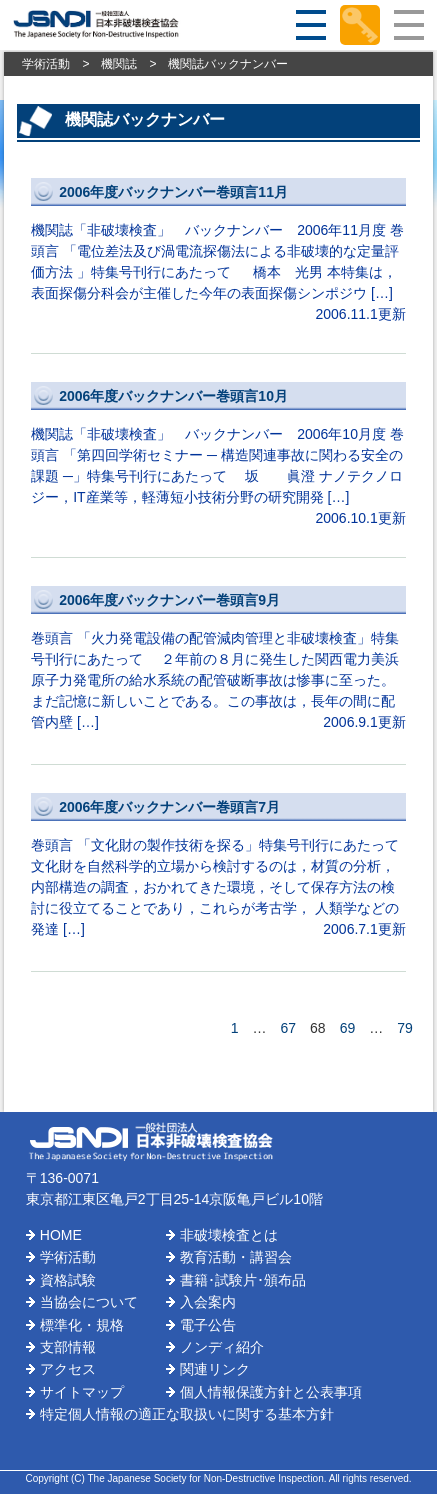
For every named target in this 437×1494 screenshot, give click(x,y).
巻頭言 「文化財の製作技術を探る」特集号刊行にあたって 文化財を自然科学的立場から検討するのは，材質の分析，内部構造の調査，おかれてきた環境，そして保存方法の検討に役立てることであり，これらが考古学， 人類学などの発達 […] (218, 866)
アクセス (68, 1369)
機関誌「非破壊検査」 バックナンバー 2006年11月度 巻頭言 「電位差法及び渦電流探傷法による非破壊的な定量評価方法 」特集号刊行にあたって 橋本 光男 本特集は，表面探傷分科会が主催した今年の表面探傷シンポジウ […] (218, 251)
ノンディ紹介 (222, 1347)
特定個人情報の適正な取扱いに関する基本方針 (187, 1414)
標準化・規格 (82, 1325)
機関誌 (119, 64)
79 (405, 1028)
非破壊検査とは (229, 1235)
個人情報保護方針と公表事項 (271, 1392)
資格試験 (68, 1280)
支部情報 (68, 1347)
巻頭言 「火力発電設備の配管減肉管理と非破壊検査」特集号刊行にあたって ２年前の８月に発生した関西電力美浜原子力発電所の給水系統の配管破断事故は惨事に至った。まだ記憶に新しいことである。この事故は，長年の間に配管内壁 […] (218, 659)
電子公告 (208, 1325)
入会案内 (208, 1302)
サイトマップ (82, 1392)
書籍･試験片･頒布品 (243, 1280)
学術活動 (46, 64)
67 (288, 1028)
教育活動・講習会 (236, 1257)
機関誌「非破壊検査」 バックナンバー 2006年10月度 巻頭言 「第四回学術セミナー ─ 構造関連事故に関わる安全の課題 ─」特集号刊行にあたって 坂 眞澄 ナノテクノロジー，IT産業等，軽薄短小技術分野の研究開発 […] (218, 455)
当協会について (89, 1302)
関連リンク (215, 1369)
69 (348, 1028)
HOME (61, 1235)
